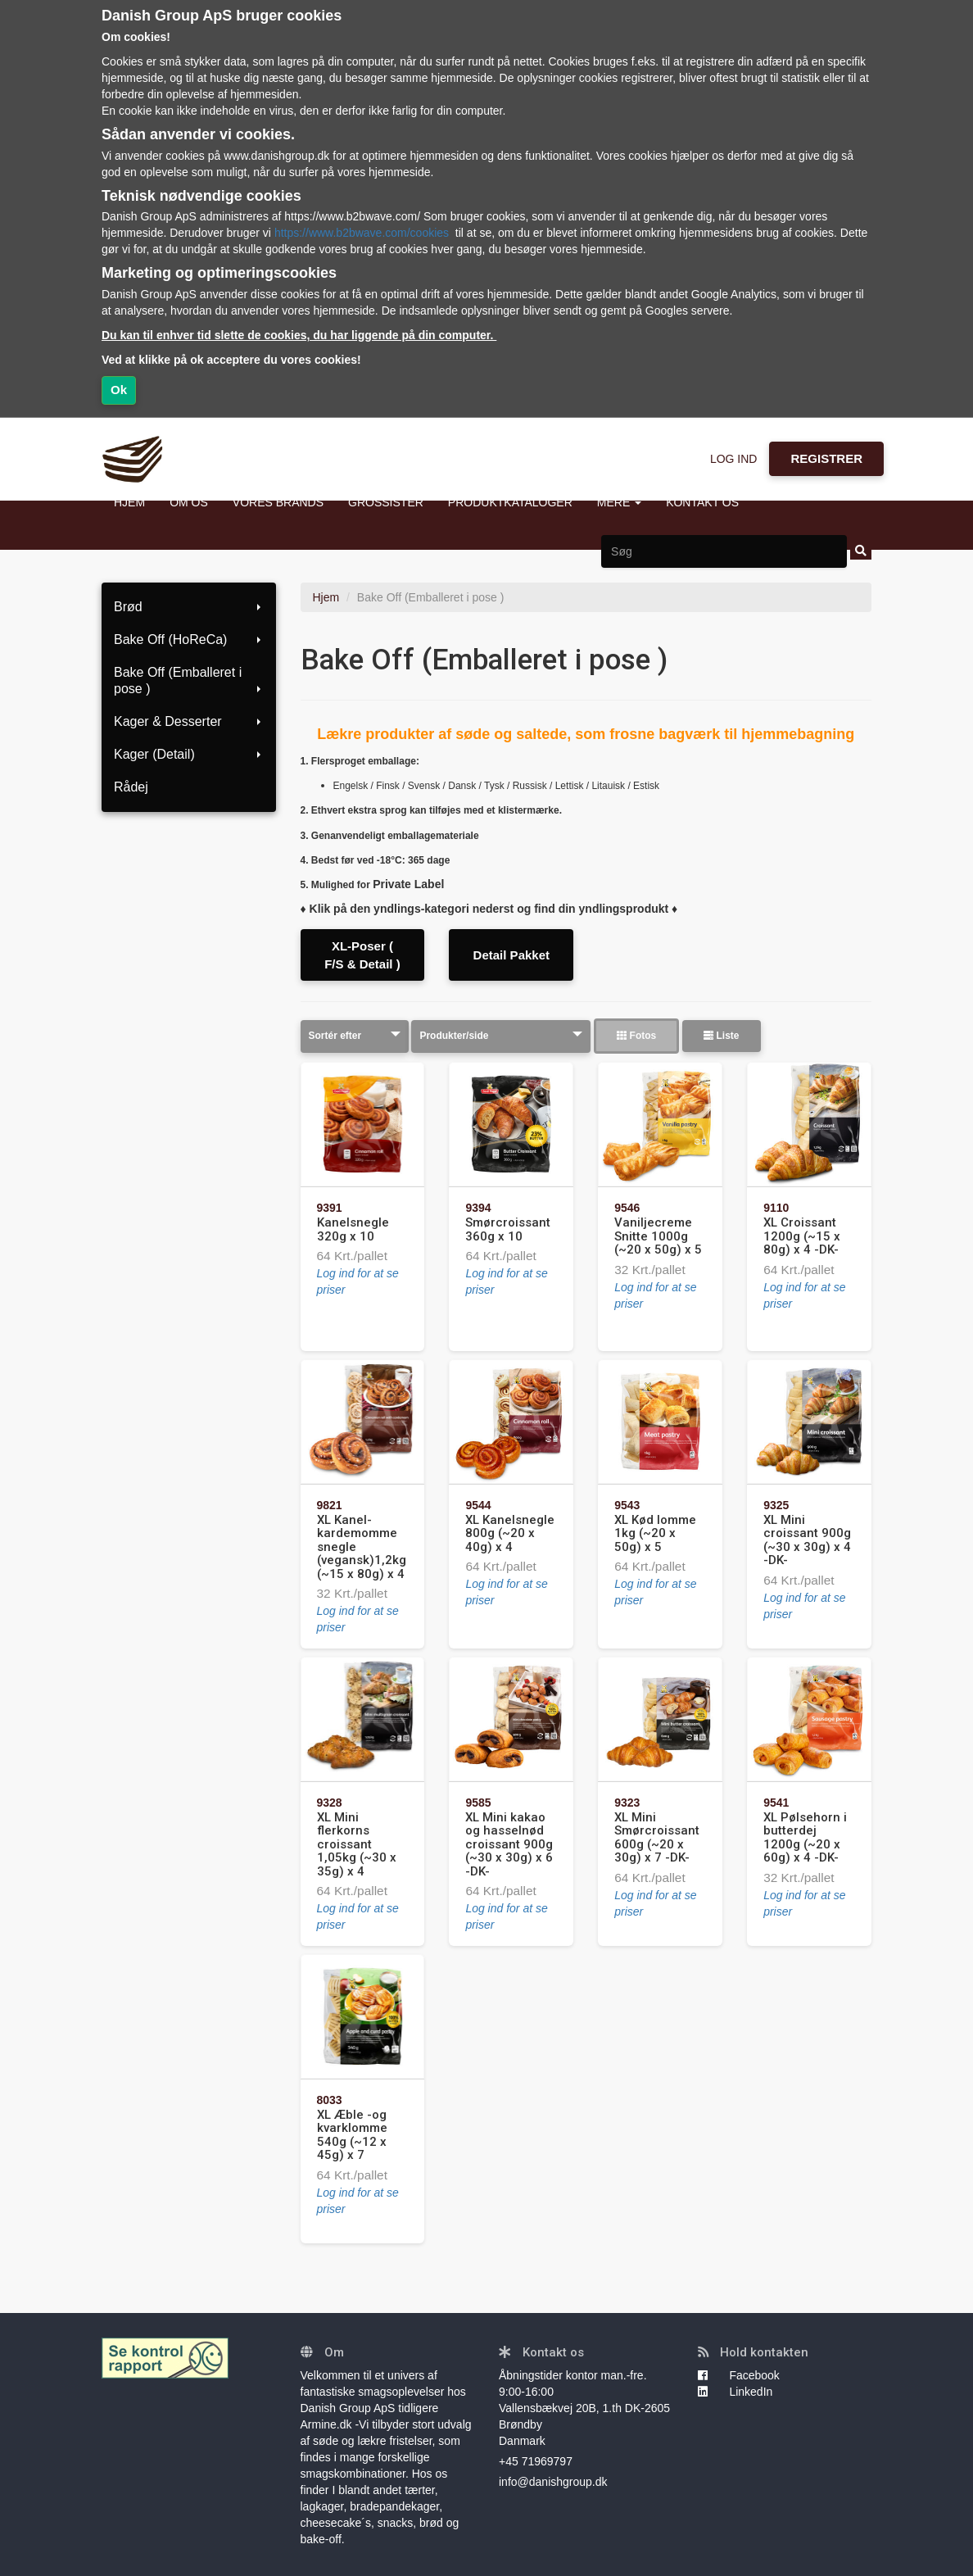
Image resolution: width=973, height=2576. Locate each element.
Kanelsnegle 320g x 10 (353, 1229)
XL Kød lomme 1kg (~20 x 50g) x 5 (655, 1533)
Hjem (326, 597)
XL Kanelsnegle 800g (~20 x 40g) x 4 (509, 1533)
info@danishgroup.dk (553, 2481)
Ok (119, 390)
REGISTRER (826, 458)
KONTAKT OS (702, 502)
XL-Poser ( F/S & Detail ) (362, 954)
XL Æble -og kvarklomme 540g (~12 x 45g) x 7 (352, 2135)
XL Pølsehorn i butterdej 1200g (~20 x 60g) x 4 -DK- (805, 1838)
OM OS (189, 502)
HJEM (129, 502)
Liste (721, 1035)
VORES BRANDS (278, 502)
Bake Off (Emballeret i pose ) (189, 680)
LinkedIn (735, 2391)
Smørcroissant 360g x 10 (507, 1229)
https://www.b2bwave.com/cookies (361, 232)
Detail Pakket (511, 955)
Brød (189, 607)
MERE (619, 502)
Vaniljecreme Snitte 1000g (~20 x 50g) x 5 (658, 1236)
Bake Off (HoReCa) (189, 639)
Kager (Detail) (189, 754)
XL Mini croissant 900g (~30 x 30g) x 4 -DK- (807, 1540)
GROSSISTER (385, 502)
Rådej (131, 787)
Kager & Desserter (189, 721)
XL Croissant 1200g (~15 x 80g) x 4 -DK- (801, 1236)
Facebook (739, 2375)
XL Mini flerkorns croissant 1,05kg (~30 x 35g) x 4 (356, 1844)
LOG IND (734, 458)
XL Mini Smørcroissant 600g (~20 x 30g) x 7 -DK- (656, 1838)
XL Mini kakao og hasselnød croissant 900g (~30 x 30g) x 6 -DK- (509, 1844)
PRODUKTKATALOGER (510, 502)
